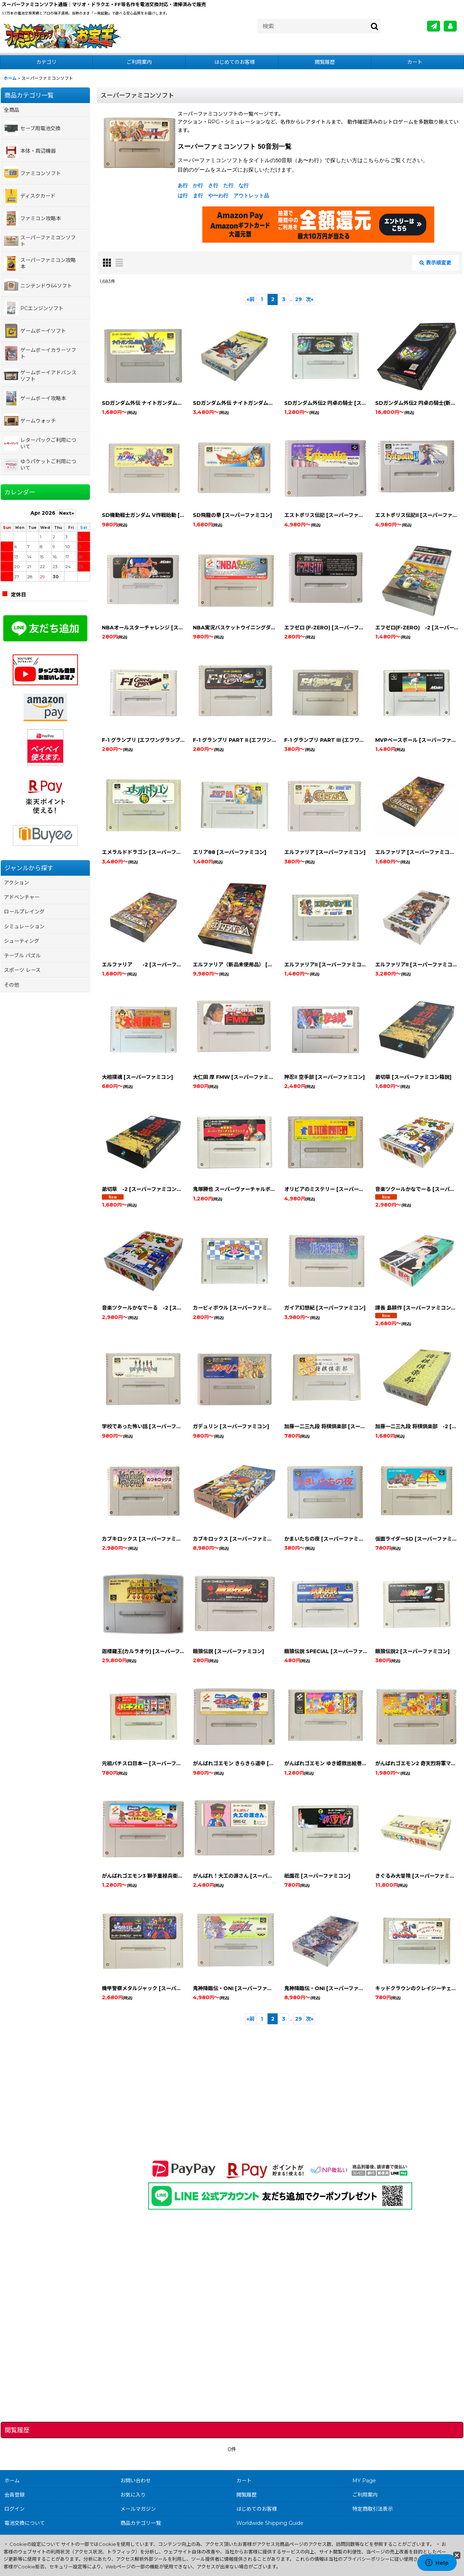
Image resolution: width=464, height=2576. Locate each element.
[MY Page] (450, 26)
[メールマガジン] (433, 26)
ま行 (198, 195)
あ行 (183, 185)
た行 (228, 185)
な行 (244, 185)
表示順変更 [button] (435, 262)
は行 (183, 195)
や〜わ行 (218, 195)
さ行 (213, 185)
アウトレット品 (251, 195)
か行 (198, 185)
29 (298, 299)
